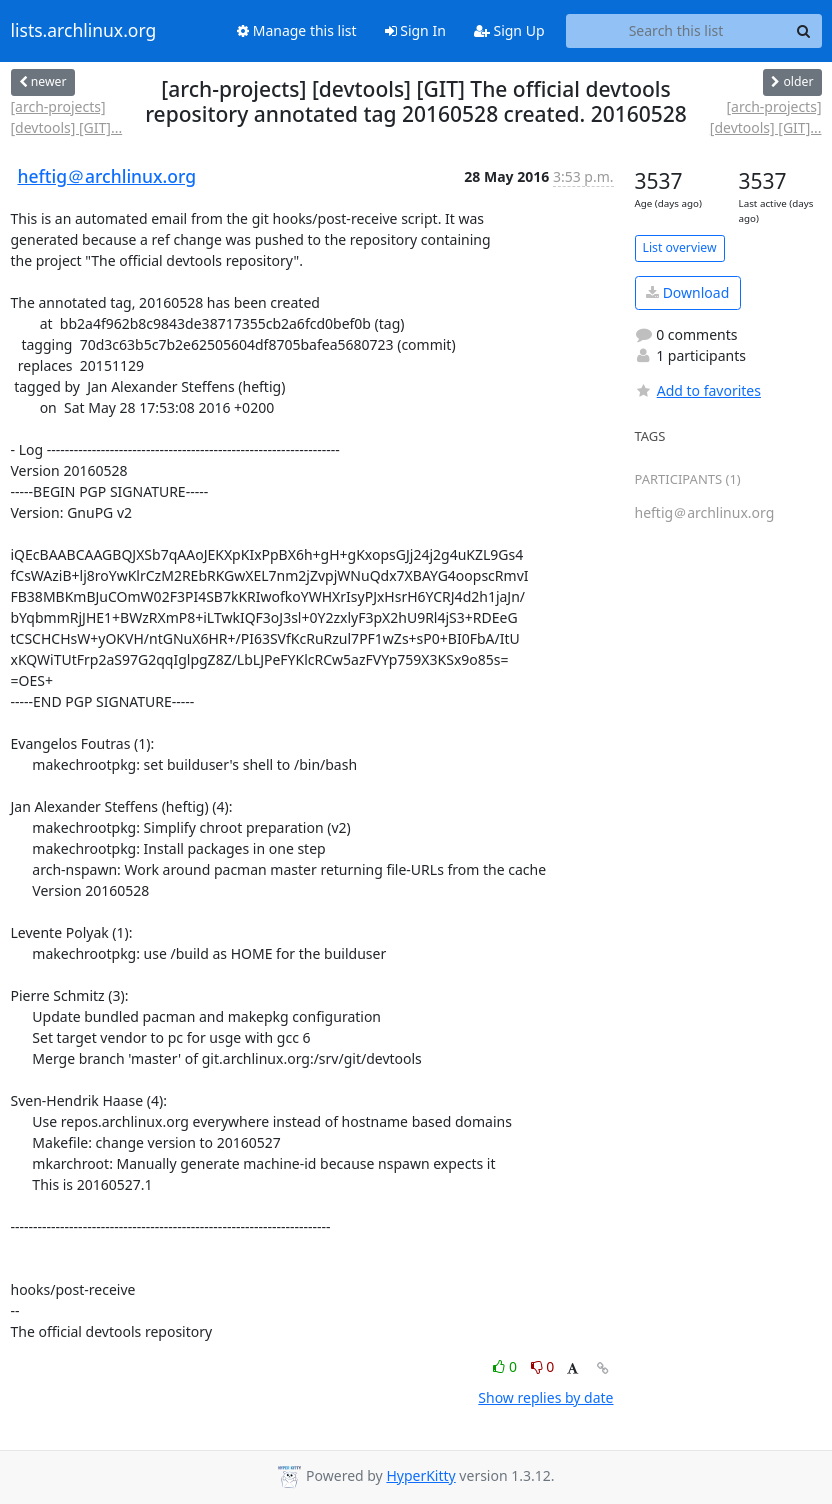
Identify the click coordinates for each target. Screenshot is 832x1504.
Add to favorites (698, 390)
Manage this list (297, 30)
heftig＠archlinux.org (107, 176)
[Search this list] (676, 31)
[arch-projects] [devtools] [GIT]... (67, 117)
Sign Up (509, 30)
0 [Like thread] (506, 1366)
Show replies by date (545, 1397)
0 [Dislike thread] (543, 1366)
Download (687, 292)
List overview (680, 247)
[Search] (804, 31)
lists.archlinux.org (84, 31)
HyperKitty (420, 1475)
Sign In (415, 30)
